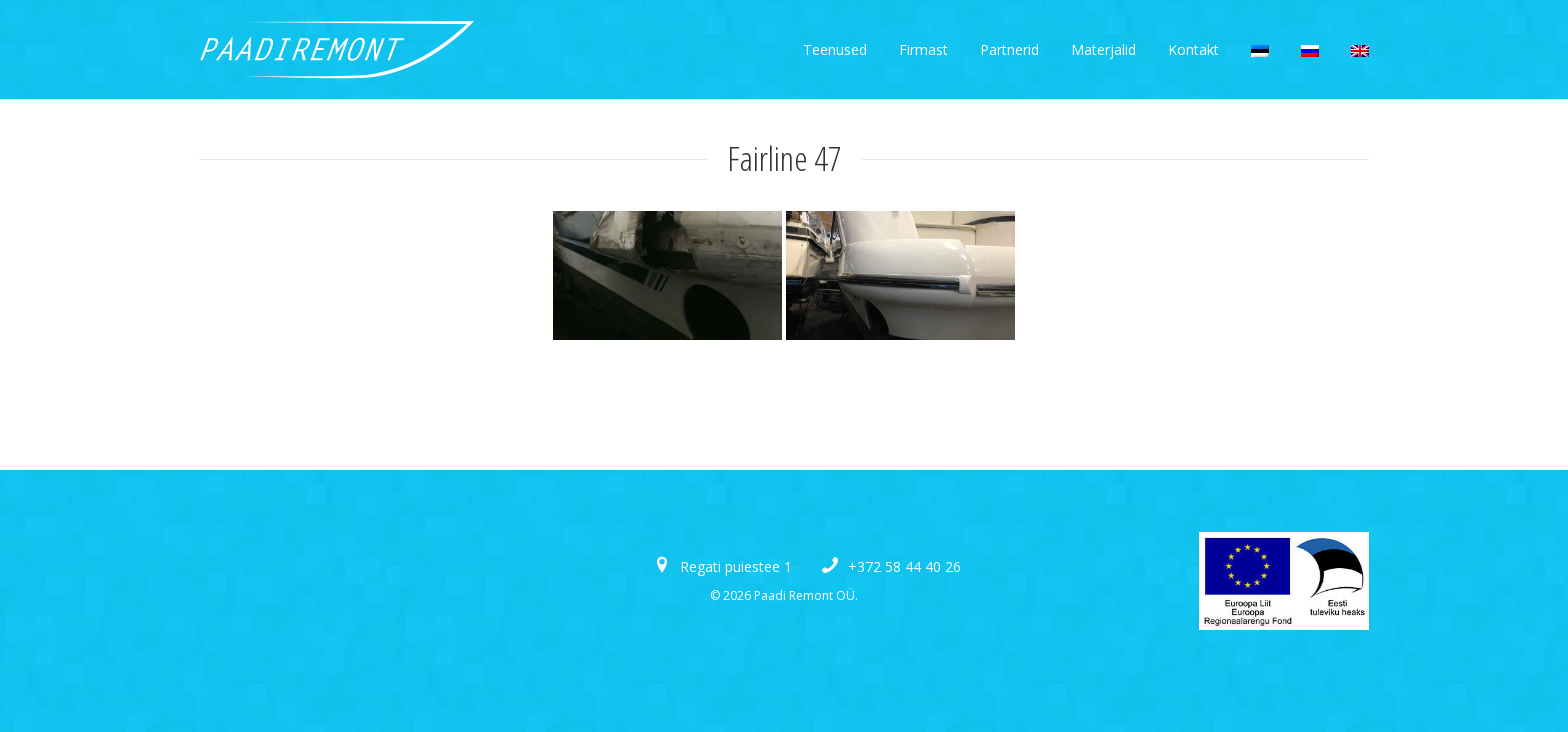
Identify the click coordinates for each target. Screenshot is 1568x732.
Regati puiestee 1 (736, 566)
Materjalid (1103, 49)
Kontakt (1193, 49)
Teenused (835, 49)
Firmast (923, 49)
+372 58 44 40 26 (904, 566)
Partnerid (1009, 49)
